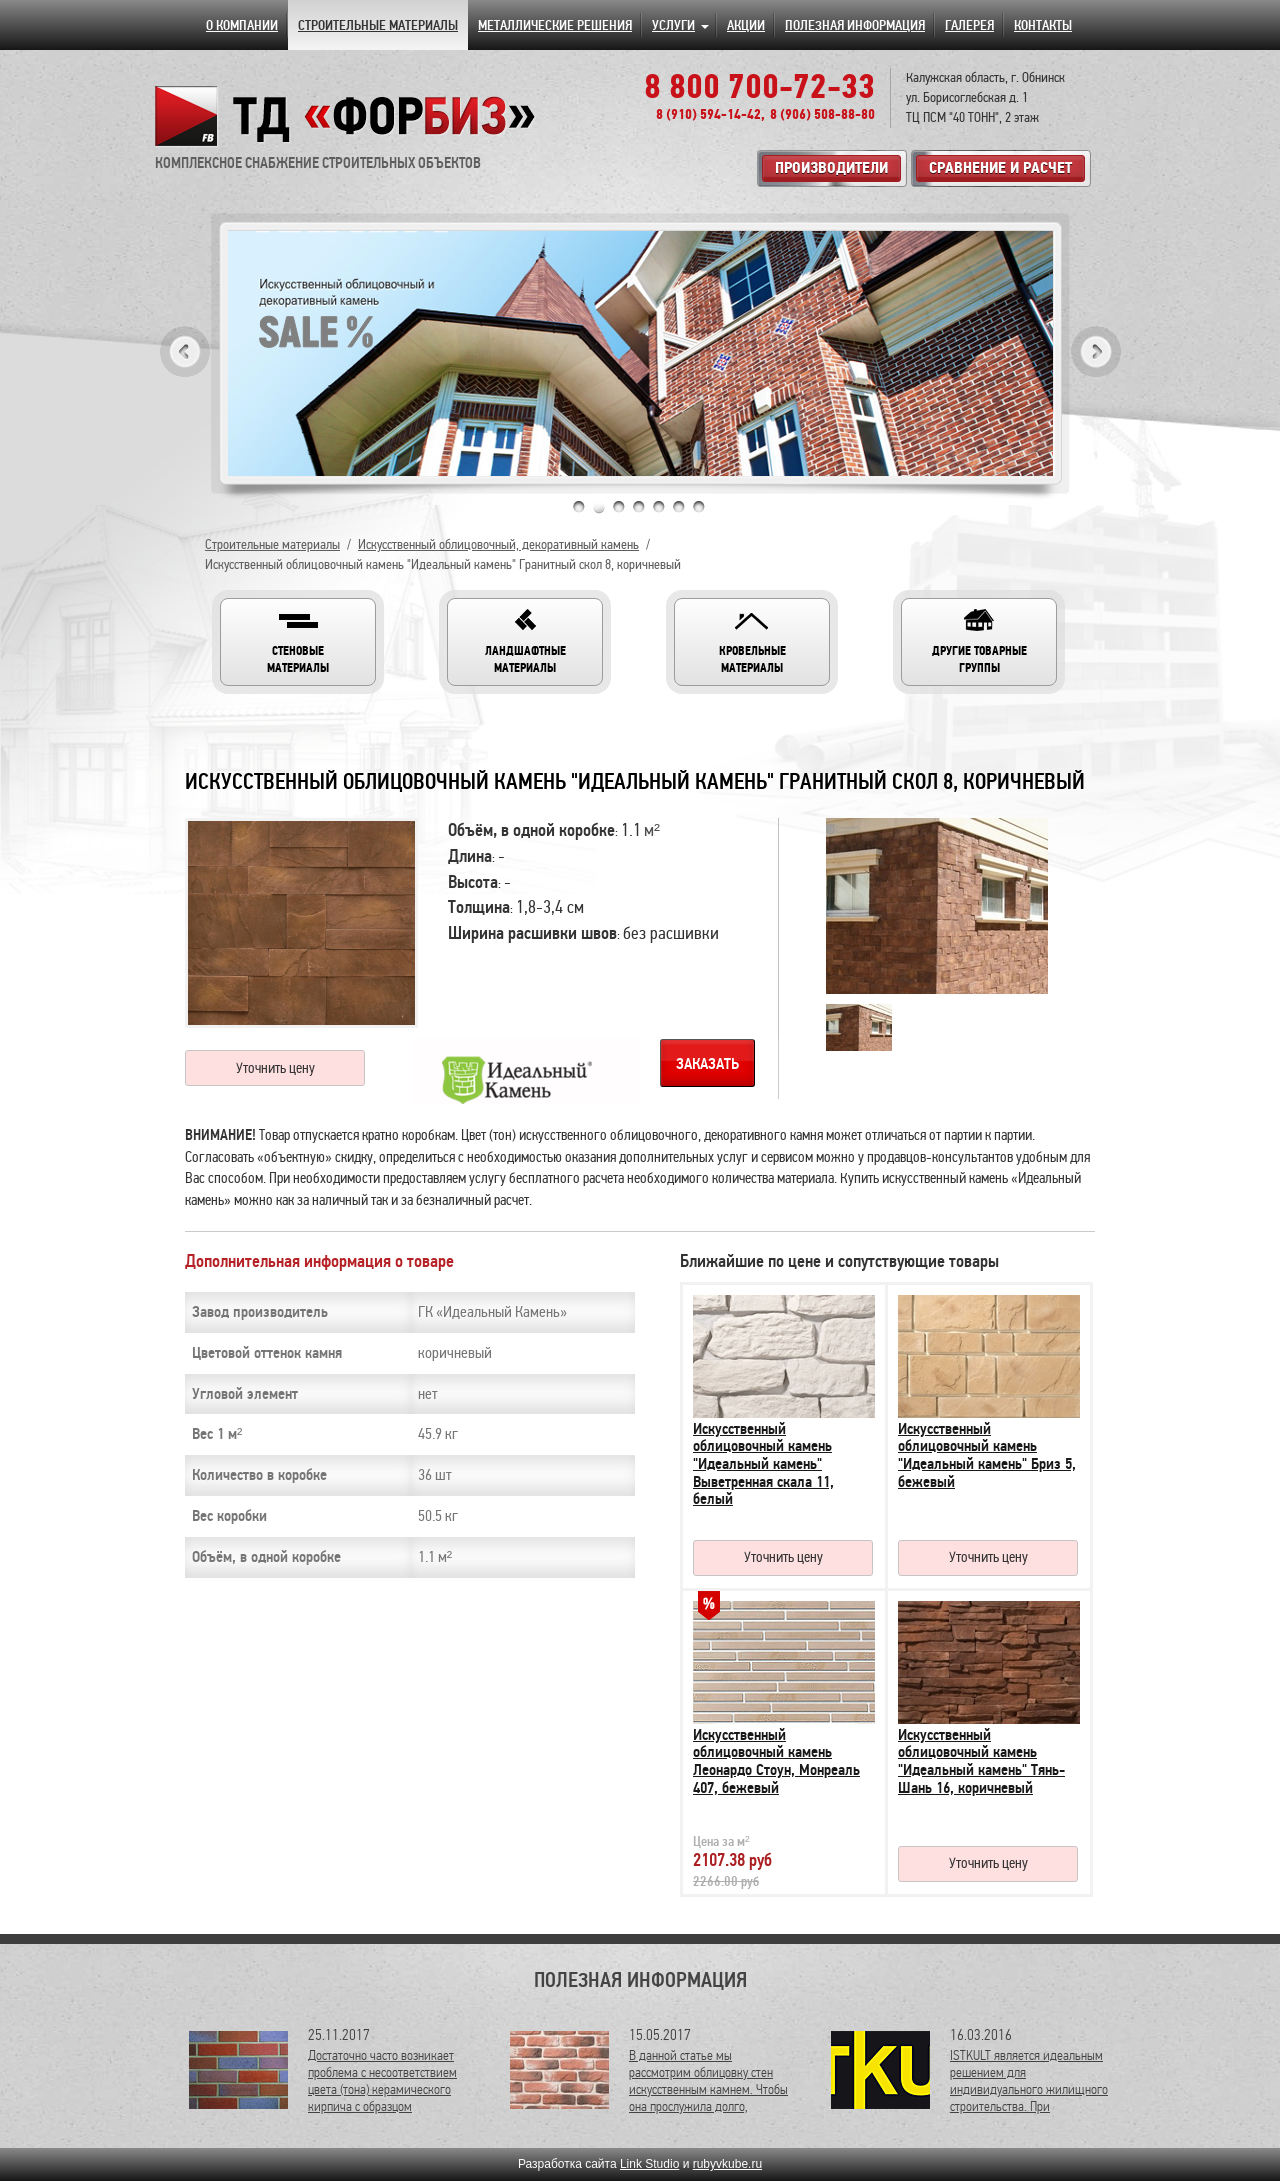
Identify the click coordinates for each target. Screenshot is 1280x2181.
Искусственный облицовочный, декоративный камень (498, 544)
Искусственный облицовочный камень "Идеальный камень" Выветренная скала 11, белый (763, 1464)
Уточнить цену (275, 1068)
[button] (298, 642)
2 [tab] (599, 507)
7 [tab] (699, 507)
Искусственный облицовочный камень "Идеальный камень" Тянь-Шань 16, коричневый (981, 1761)
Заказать (707, 1064)
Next (1096, 351)
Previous (185, 351)
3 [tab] (619, 507)
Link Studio (649, 2164)
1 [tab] (579, 507)
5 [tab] (659, 507)
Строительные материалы (272, 544)
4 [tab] (639, 507)
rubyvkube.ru (727, 2164)
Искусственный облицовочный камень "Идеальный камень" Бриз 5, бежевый (987, 1455)
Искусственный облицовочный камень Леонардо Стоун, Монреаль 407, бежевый (776, 1761)
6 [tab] (679, 507)
